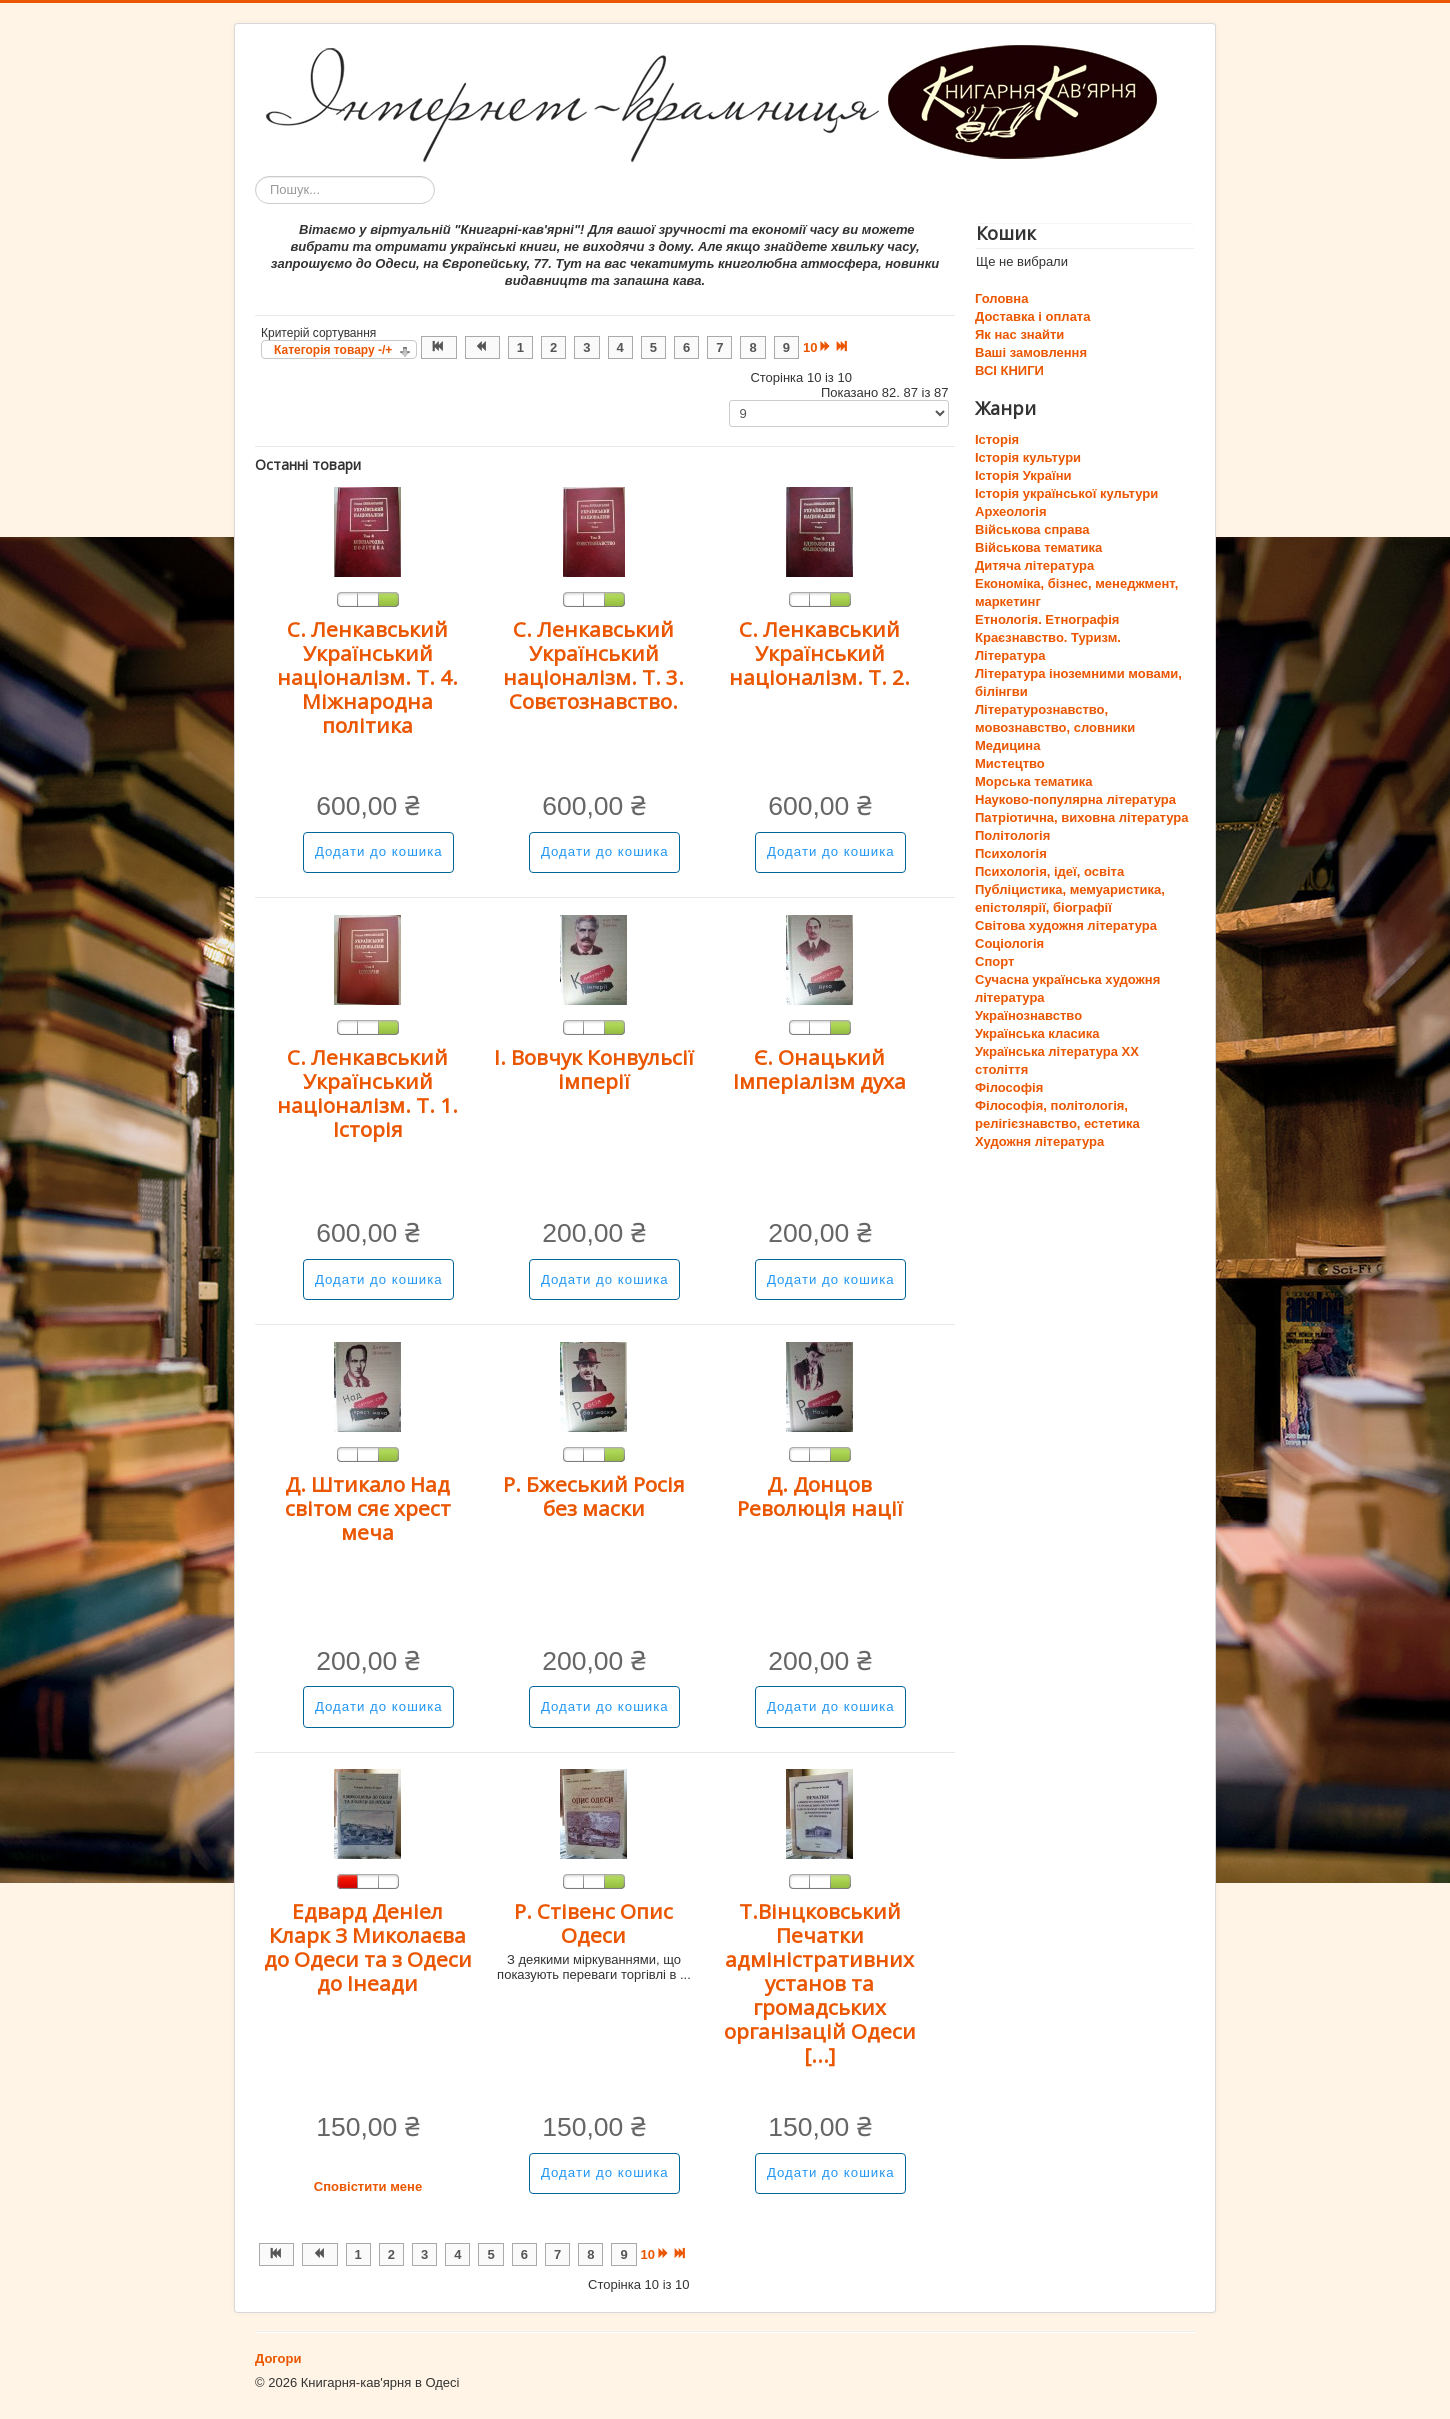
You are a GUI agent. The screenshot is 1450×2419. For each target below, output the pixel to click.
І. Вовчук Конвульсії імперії (594, 1069)
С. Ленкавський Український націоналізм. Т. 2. (819, 653)
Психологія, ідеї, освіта (1049, 871)
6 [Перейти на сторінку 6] (686, 347)
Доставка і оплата (1032, 316)
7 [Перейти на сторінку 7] (719, 347)
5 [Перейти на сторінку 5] (653, 347)
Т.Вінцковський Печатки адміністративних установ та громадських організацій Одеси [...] (820, 1983)
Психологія (1011, 853)
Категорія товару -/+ (333, 350)
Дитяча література (1034, 565)
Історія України (1023, 475)
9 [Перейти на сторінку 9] (786, 347)
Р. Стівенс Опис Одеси (593, 1923)
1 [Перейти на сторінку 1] (520, 347)
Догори (278, 2358)
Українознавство (1028, 1015)
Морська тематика (1033, 781)
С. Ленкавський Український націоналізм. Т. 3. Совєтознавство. (593, 665)
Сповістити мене (368, 2186)
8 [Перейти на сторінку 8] (752, 347)
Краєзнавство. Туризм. (1048, 637)
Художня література (1039, 1141)
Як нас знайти (1019, 334)
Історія (997, 439)
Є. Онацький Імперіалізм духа (819, 1069)
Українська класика (1037, 1033)
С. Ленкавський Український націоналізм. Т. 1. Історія (367, 1093)
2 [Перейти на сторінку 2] (553, 347)
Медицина (1007, 745)
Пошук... (255, 176)
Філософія (1009, 1087)
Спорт (994, 961)
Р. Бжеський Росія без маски (594, 1496)
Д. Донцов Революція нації (820, 1496)
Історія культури (1028, 457)
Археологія (1011, 511)
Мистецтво (1010, 763)
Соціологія (1009, 943)
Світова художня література (1066, 925)
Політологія (1012, 835)
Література (1010, 655)
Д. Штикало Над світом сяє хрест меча (368, 1508)
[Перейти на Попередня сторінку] (482, 347)
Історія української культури (1066, 493)
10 (810, 347)
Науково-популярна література (1075, 799)
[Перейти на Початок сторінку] (438, 347)
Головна (1001, 298)
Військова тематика (1038, 547)
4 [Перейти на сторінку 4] (620, 347)
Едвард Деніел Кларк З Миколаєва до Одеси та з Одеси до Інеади (368, 1947)
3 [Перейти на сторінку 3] (586, 347)
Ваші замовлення (1031, 352)
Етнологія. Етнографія (1047, 619)
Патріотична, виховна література (1081, 817)
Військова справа (1032, 529)
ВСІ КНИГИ (1009, 370)
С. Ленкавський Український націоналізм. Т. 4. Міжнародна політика (367, 677)
